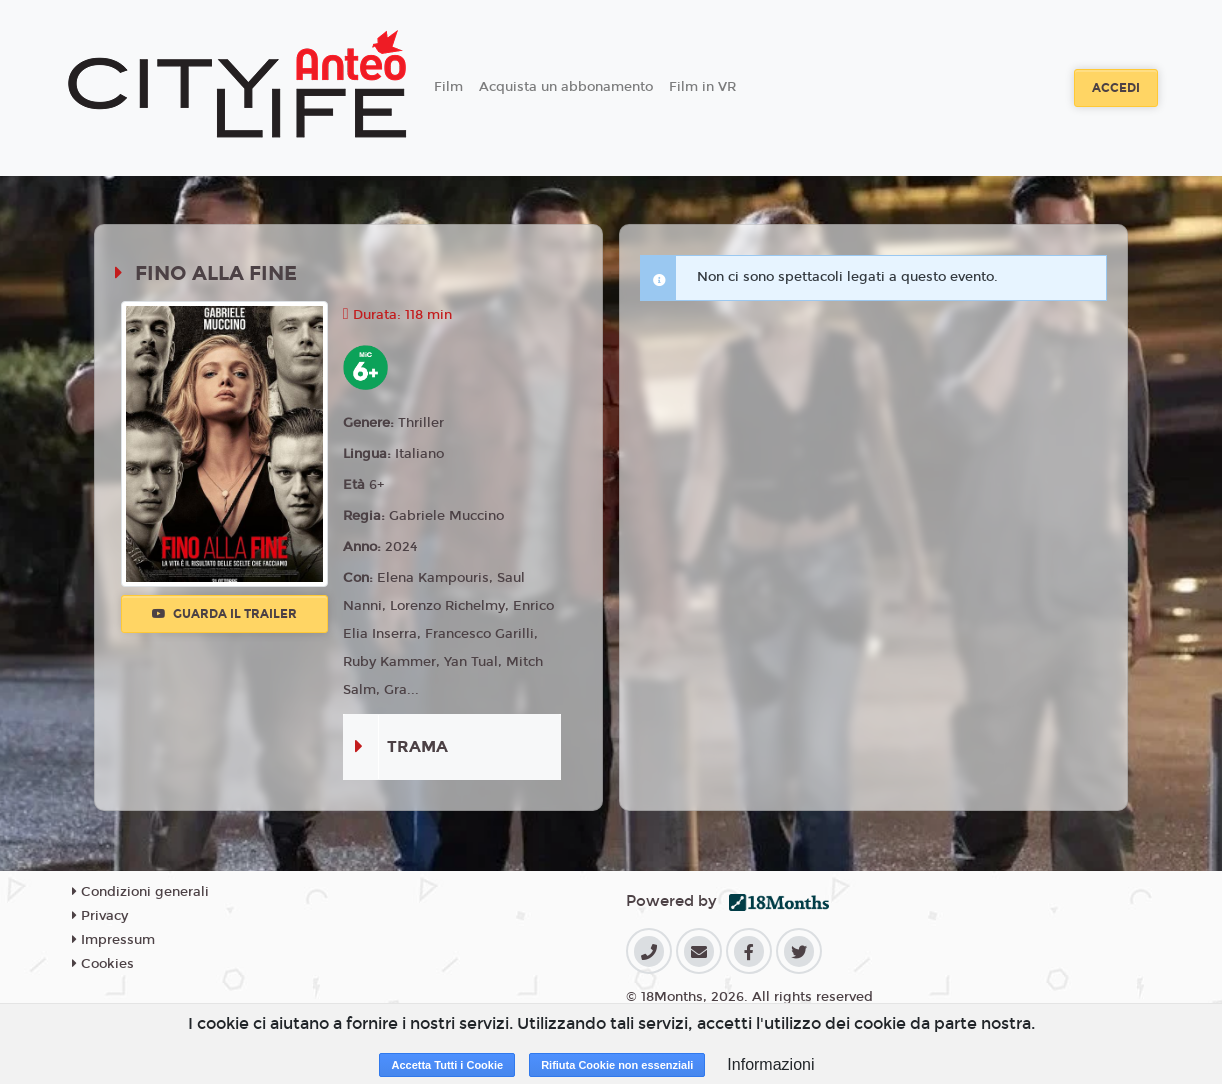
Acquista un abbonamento (566, 87)
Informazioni (770, 1064)
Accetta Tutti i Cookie (447, 1065)
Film (448, 87)
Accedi (1116, 88)
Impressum (113, 940)
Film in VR (702, 87)
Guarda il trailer (224, 614)
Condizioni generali (140, 892)
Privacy (100, 916)
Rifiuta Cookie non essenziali (617, 1065)
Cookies (103, 964)
